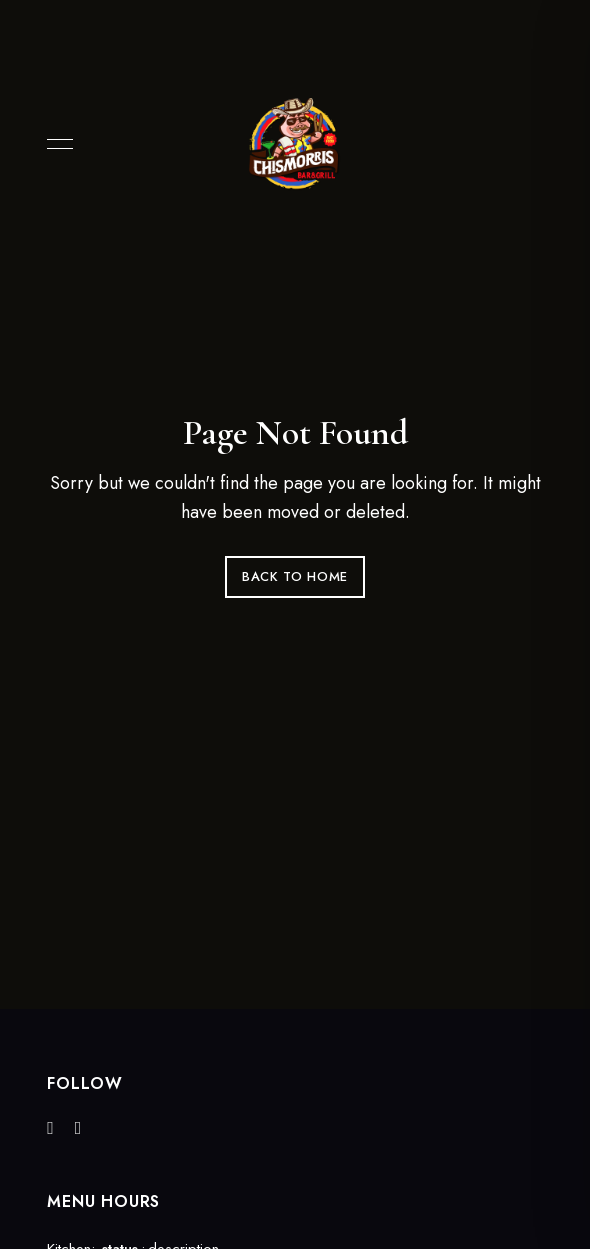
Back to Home (295, 576)
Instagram (78, 1128)
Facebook (50, 1128)
